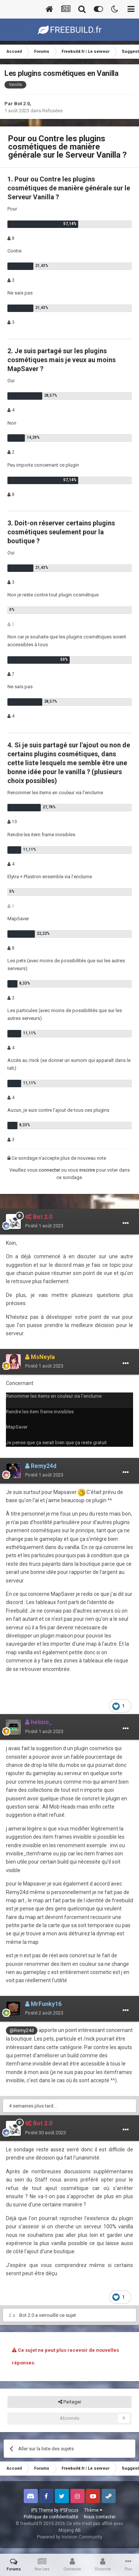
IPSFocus (69, 2510)
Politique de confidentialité (51, 2516)
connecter (49, 1170)
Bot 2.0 (22, 103)
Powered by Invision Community (69, 2537)
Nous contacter (100, 2516)
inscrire (87, 1170)
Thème (93, 2510)
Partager (69, 2402)
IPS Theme (42, 2510)
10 (12, 821)
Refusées (52, 110)
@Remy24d (22, 2030)
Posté (44, 1226)
